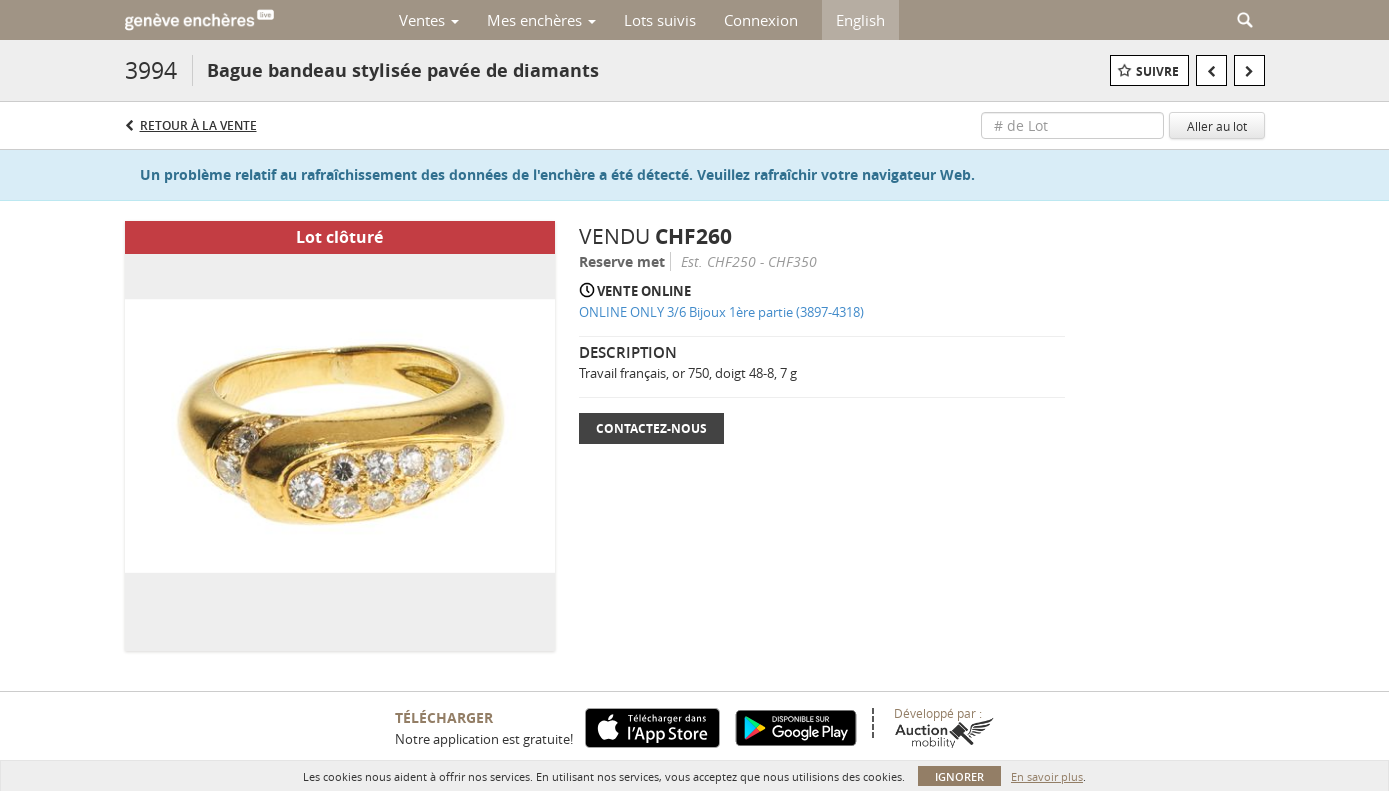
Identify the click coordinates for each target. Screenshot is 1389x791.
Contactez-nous (651, 428)
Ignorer (959, 776)
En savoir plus (1047, 776)
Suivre (1157, 71)
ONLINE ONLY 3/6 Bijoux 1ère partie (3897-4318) (721, 312)
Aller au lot (1217, 126)
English (860, 20)
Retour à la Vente (198, 125)
